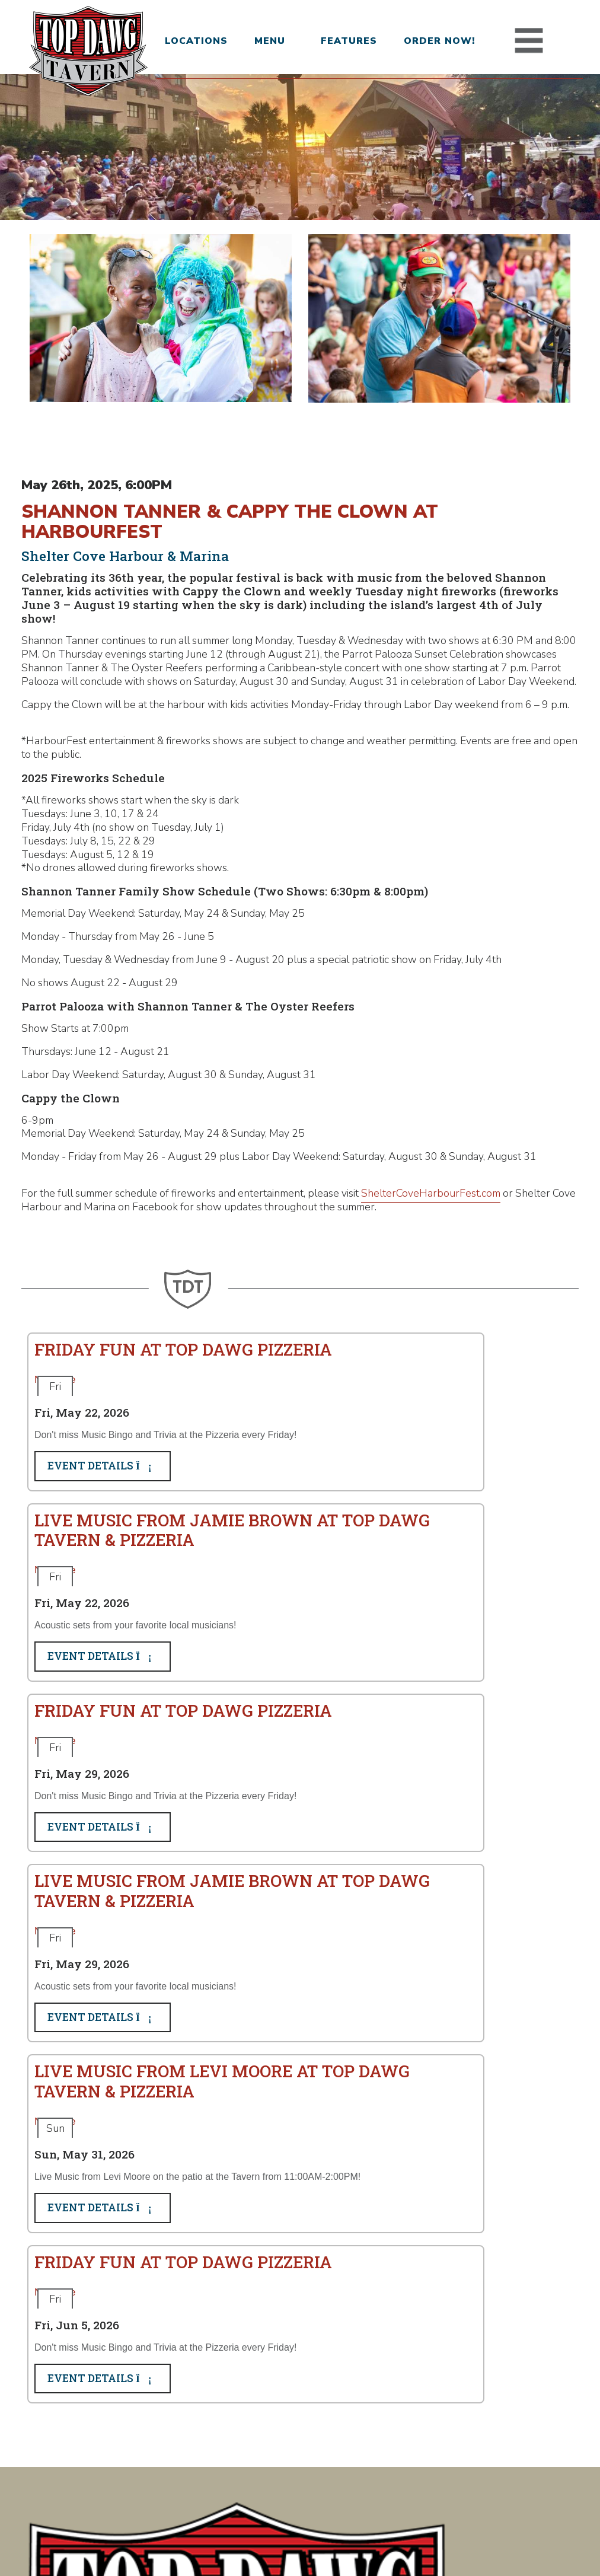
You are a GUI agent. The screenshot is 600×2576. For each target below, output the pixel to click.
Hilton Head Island (154, 2445)
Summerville (140, 2480)
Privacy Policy (284, 2533)
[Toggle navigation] (532, 41)
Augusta (130, 2393)
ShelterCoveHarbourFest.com (430, 1307)
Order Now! (441, 40)
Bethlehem (136, 2410)
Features (349, 40)
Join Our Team (291, 2393)
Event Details (102, 1610)
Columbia (132, 2428)
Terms (331, 2533)
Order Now (284, 2410)
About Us (280, 2463)
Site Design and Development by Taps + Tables (300, 2546)
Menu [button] (269, 40)
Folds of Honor (293, 2445)
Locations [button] (193, 40)
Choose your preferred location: (319, 2218)
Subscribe (264, 2313)
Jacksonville (138, 2463)
